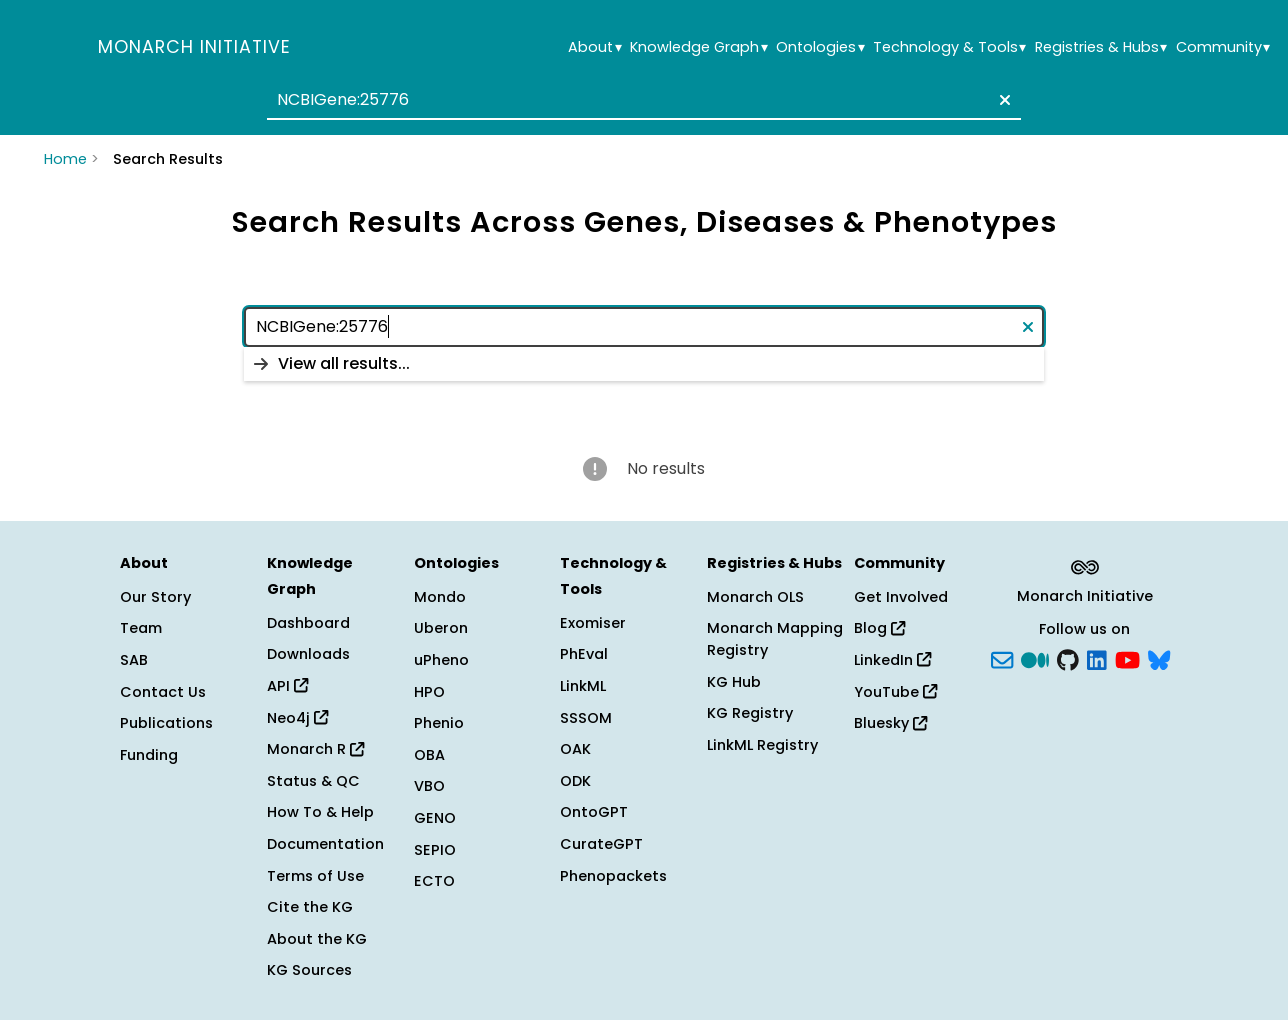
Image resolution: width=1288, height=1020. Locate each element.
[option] (644, 364)
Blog (879, 628)
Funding (149, 755)
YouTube (895, 692)
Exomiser (593, 623)
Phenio (439, 723)
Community (1223, 47)
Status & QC (313, 781)
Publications (166, 723)
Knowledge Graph (698, 47)
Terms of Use (315, 876)
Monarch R (315, 749)
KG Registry (750, 713)
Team (141, 628)
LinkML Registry (762, 745)
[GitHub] (1068, 659)
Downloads (308, 654)
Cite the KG (310, 907)
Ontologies (820, 47)
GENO (435, 818)
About (594, 47)
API (287, 686)
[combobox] (644, 100)
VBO (429, 786)
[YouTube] (1127, 659)
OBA (429, 755)
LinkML (583, 686)
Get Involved (901, 597)
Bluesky (890, 723)
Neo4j (297, 718)
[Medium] (1035, 659)
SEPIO (435, 850)
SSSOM (586, 718)
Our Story (155, 597)
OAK (575, 749)
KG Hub (734, 682)
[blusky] (1159, 659)
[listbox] (644, 364)
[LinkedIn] (1097, 659)
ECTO (434, 881)
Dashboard (308, 623)
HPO (429, 692)
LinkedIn (892, 660)
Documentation (325, 844)
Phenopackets (613, 876)
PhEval (584, 654)
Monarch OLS (755, 597)
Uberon (441, 628)
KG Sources (309, 970)
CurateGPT (601, 844)
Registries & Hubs (1101, 47)
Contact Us (163, 692)
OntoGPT (594, 812)
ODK (575, 781)
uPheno (441, 660)
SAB (134, 660)
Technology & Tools (949, 47)
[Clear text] (1001, 100)
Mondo (440, 597)
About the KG (317, 939)
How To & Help (320, 812)
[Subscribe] (1002, 659)
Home (65, 159)
